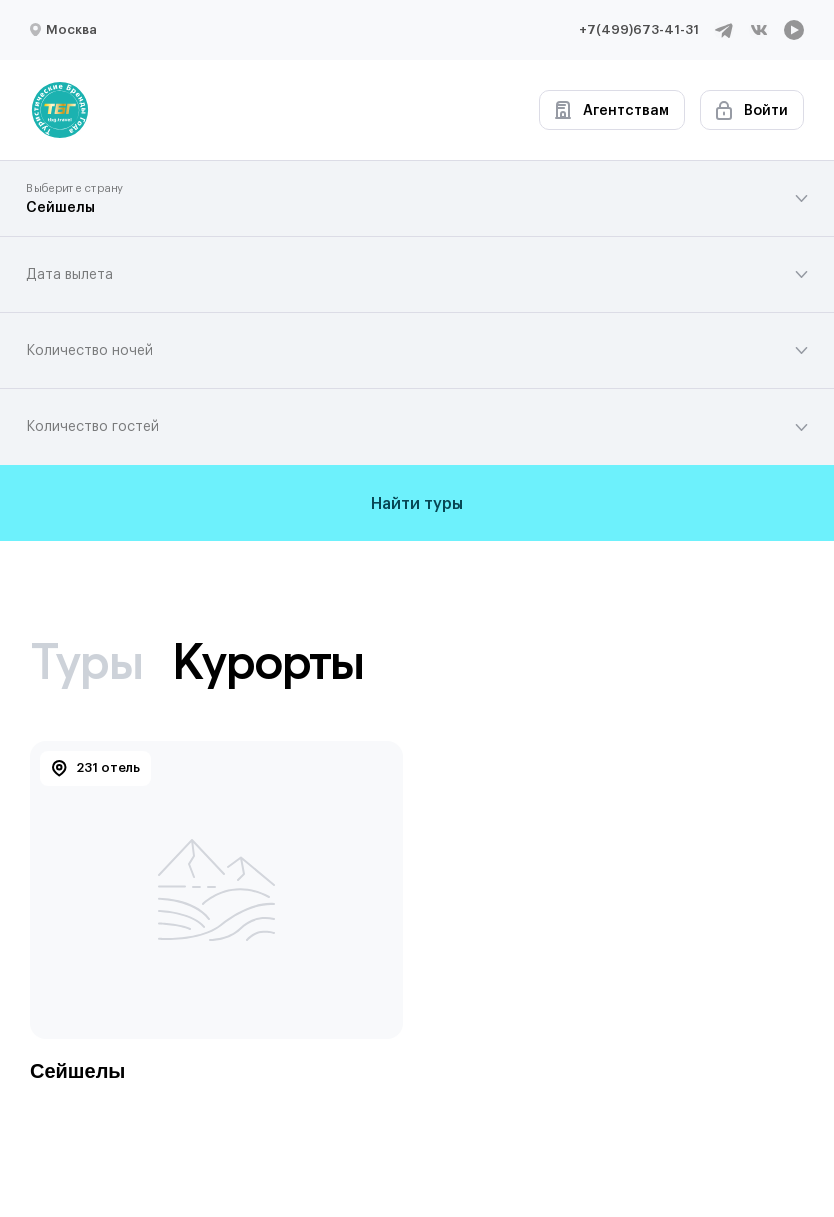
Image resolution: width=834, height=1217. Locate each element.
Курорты (268, 661)
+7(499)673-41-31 (639, 29)
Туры (86, 661)
